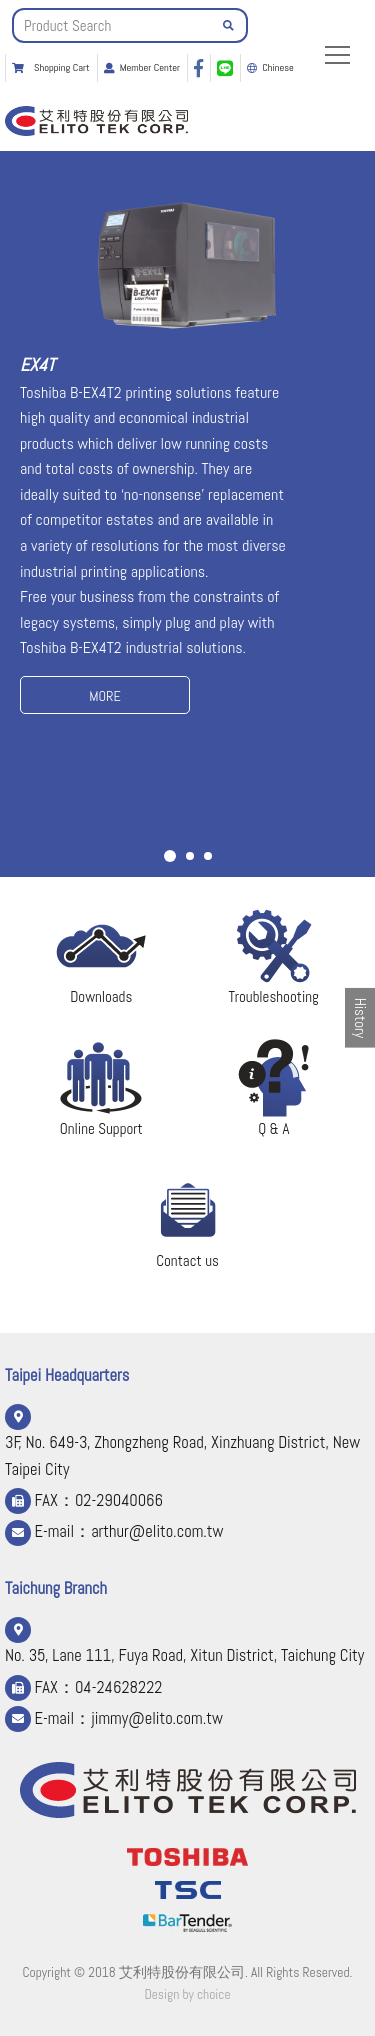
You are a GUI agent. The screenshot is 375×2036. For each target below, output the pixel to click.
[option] (187, 455)
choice (214, 1994)
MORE (105, 696)
